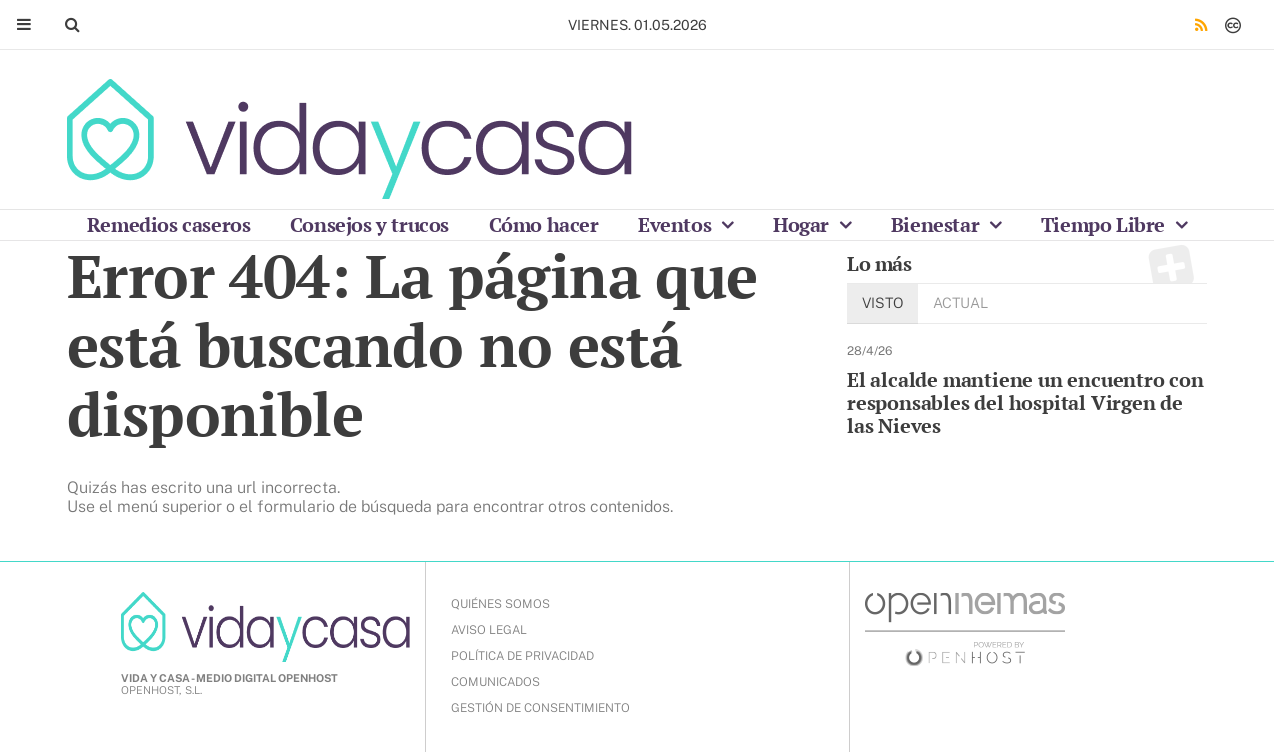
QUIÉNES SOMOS (500, 604)
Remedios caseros (169, 224)
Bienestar (937, 224)
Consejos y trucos (369, 224)
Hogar (803, 224)
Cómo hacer (544, 224)
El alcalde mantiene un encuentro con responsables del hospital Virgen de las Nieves (1025, 402)
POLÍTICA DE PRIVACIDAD (522, 656)
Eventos (677, 224)
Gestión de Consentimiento (540, 708)
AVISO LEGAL (489, 630)
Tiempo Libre (1105, 224)
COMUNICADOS (495, 682)
